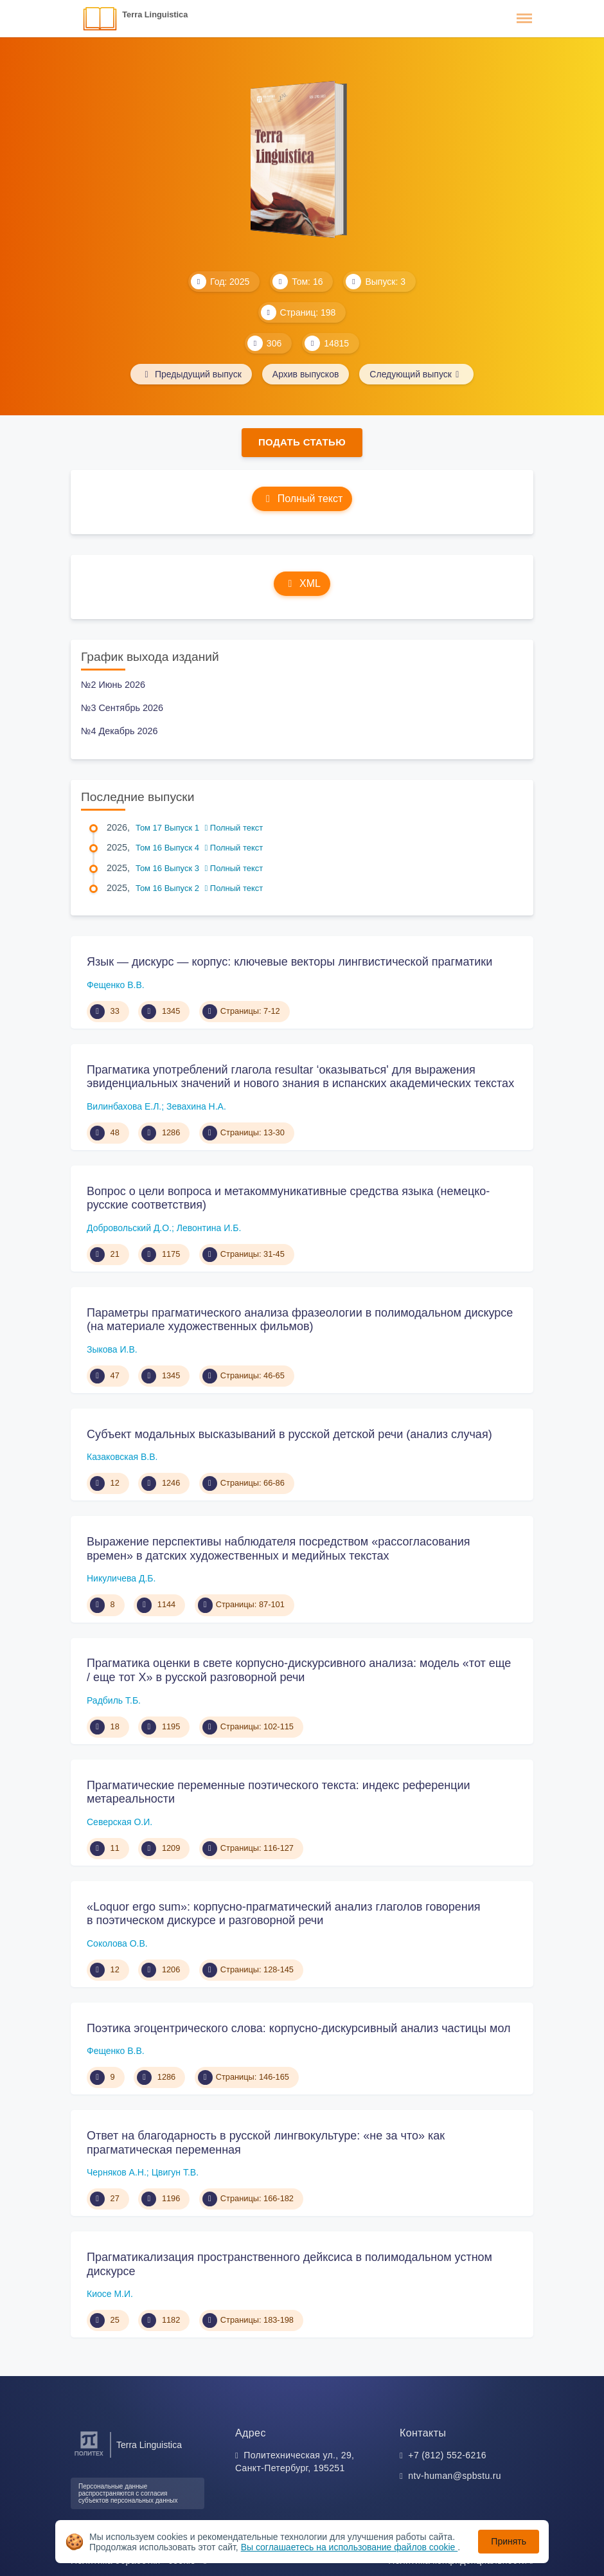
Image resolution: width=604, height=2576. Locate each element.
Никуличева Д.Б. (121, 1578)
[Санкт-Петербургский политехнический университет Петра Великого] (89, 2456)
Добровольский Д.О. (129, 1228)
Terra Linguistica (155, 14)
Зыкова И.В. (112, 1349)
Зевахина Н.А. (196, 1106)
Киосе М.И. (110, 2294)
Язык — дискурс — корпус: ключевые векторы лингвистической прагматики (289, 961)
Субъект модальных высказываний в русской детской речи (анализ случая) (289, 1434)
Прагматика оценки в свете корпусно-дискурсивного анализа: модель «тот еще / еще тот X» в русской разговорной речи (299, 1670)
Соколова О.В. (117, 1943)
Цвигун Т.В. (175, 2172)
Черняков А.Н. (117, 2172)
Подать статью (302, 442)
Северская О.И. (119, 1822)
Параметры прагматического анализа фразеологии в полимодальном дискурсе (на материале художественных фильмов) (300, 1319)
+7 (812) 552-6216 (447, 2455)
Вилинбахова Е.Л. (124, 1106)
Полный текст (302, 498)
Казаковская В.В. (122, 1457)
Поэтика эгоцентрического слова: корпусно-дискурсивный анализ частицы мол (299, 2028)
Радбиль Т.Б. (114, 1700)
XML (302, 583)
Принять (508, 2541)
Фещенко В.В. (116, 985)
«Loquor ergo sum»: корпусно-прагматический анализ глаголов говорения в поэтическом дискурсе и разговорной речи (284, 1913)
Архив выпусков (305, 374)
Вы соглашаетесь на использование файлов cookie (349, 2547)
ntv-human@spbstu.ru (454, 2476)
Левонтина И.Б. (209, 1228)
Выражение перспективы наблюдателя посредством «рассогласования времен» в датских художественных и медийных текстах (278, 1548)
